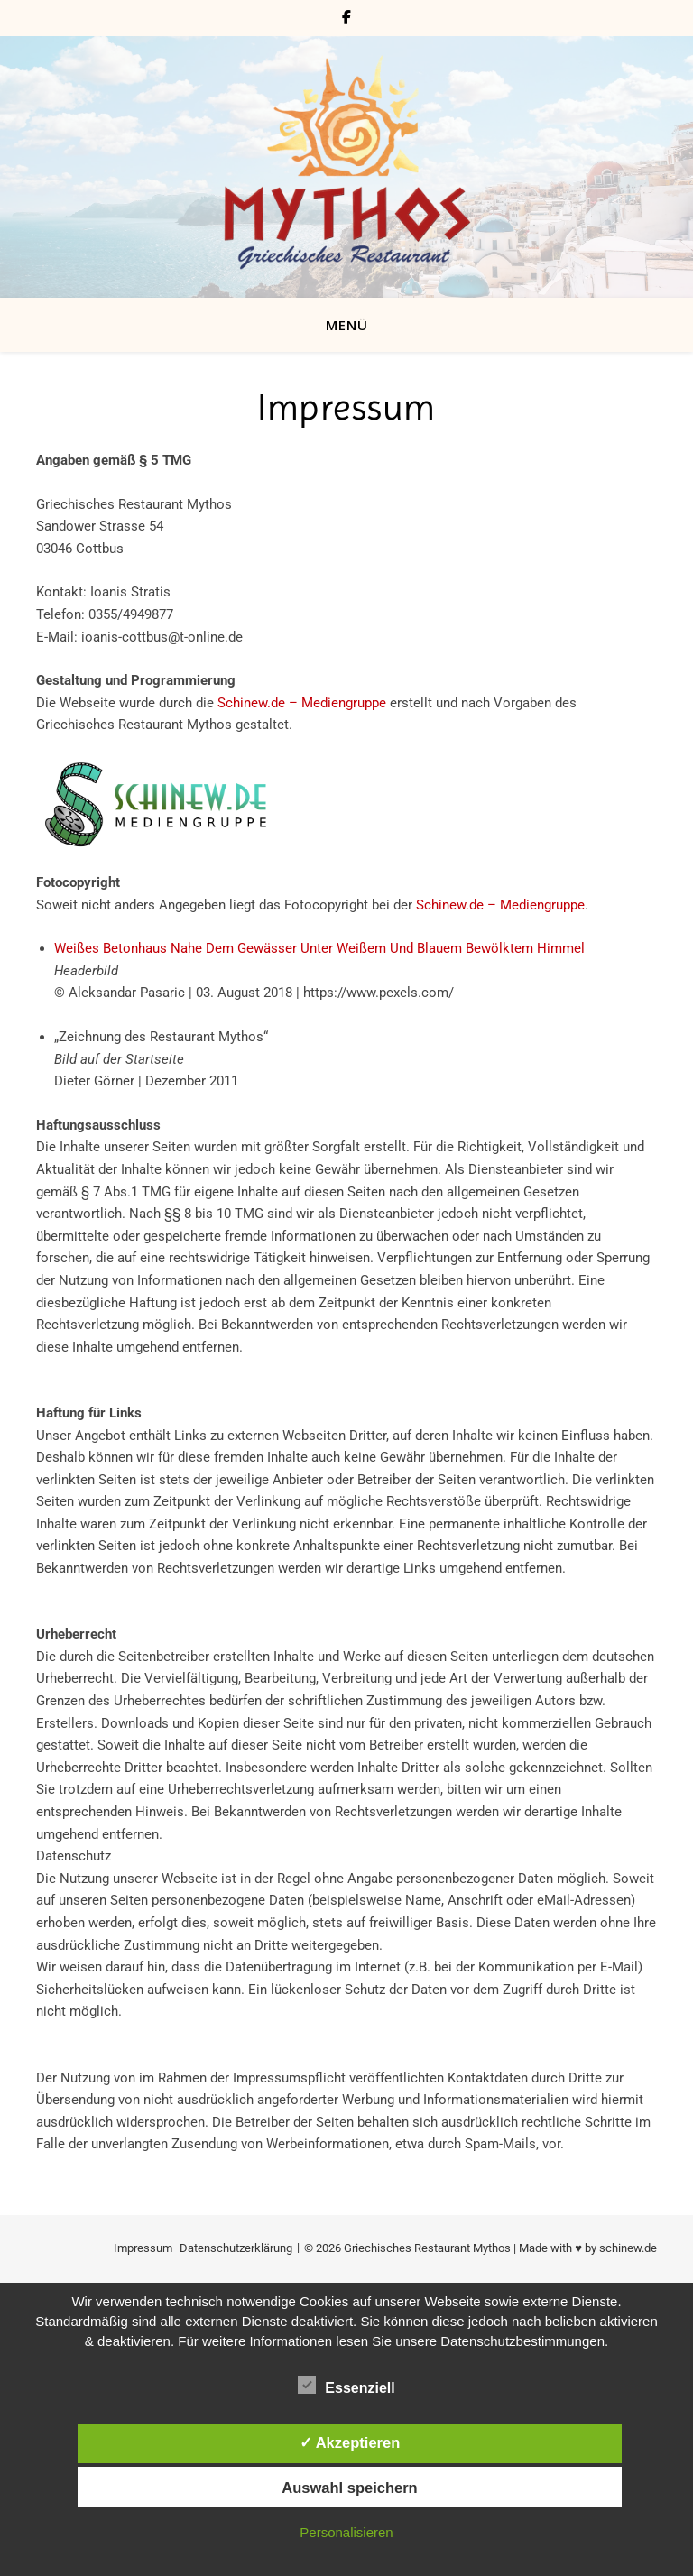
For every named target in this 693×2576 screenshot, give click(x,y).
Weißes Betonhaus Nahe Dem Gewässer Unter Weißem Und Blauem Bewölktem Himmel (319, 948)
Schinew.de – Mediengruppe (301, 703)
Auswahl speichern (349, 2487)
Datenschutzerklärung (236, 2248)
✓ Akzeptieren (350, 2442)
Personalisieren (346, 2532)
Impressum (143, 2248)
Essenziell (346, 2385)
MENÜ (347, 325)
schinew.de (628, 2248)
